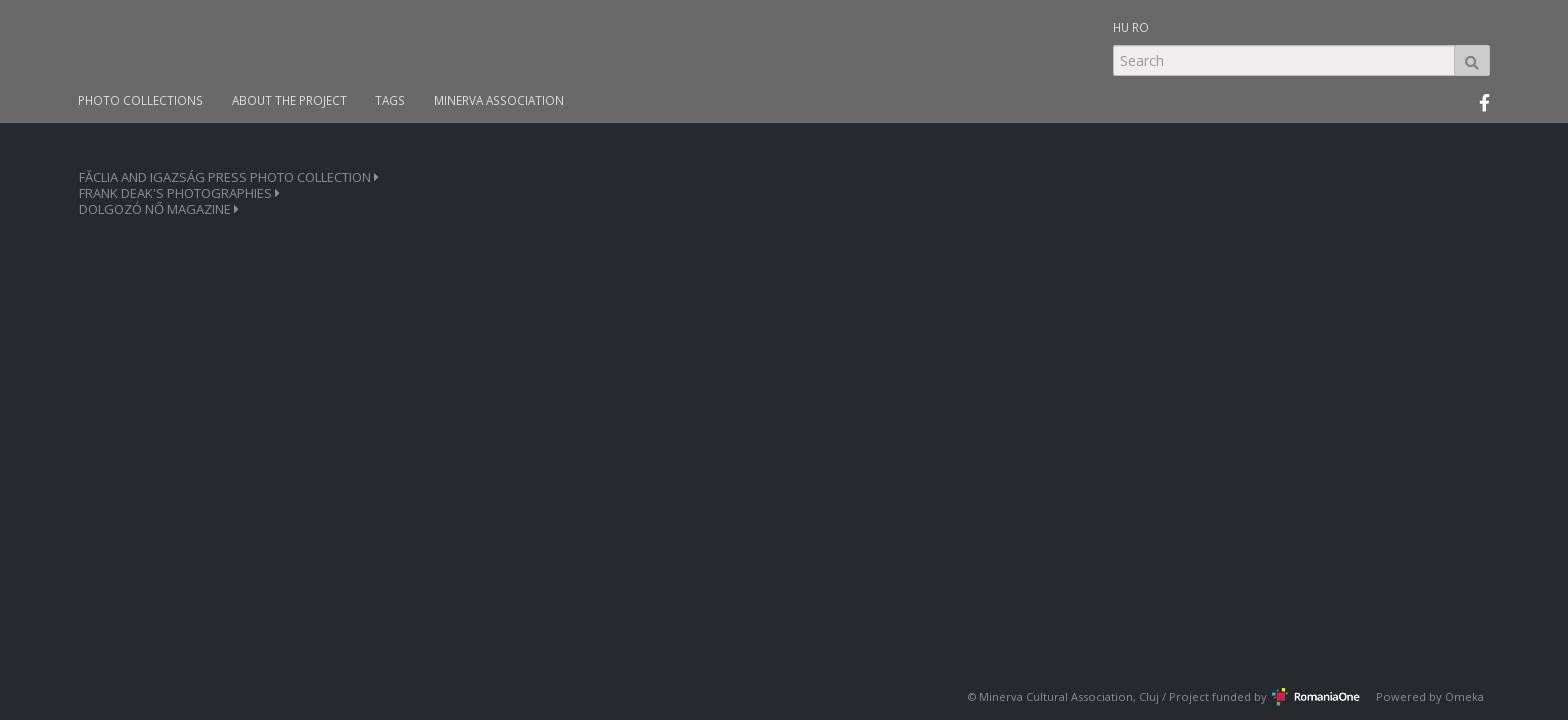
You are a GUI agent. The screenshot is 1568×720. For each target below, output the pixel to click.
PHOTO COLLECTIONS (140, 100)
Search (1472, 60)
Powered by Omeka (1430, 696)
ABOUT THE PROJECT (289, 100)
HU (1121, 27)
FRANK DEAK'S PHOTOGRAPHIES (179, 193)
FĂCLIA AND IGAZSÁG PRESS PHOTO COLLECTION (229, 177)
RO (1140, 27)
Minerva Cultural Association (1056, 696)
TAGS (390, 100)
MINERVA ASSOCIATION (499, 100)
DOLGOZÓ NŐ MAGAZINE (159, 209)
